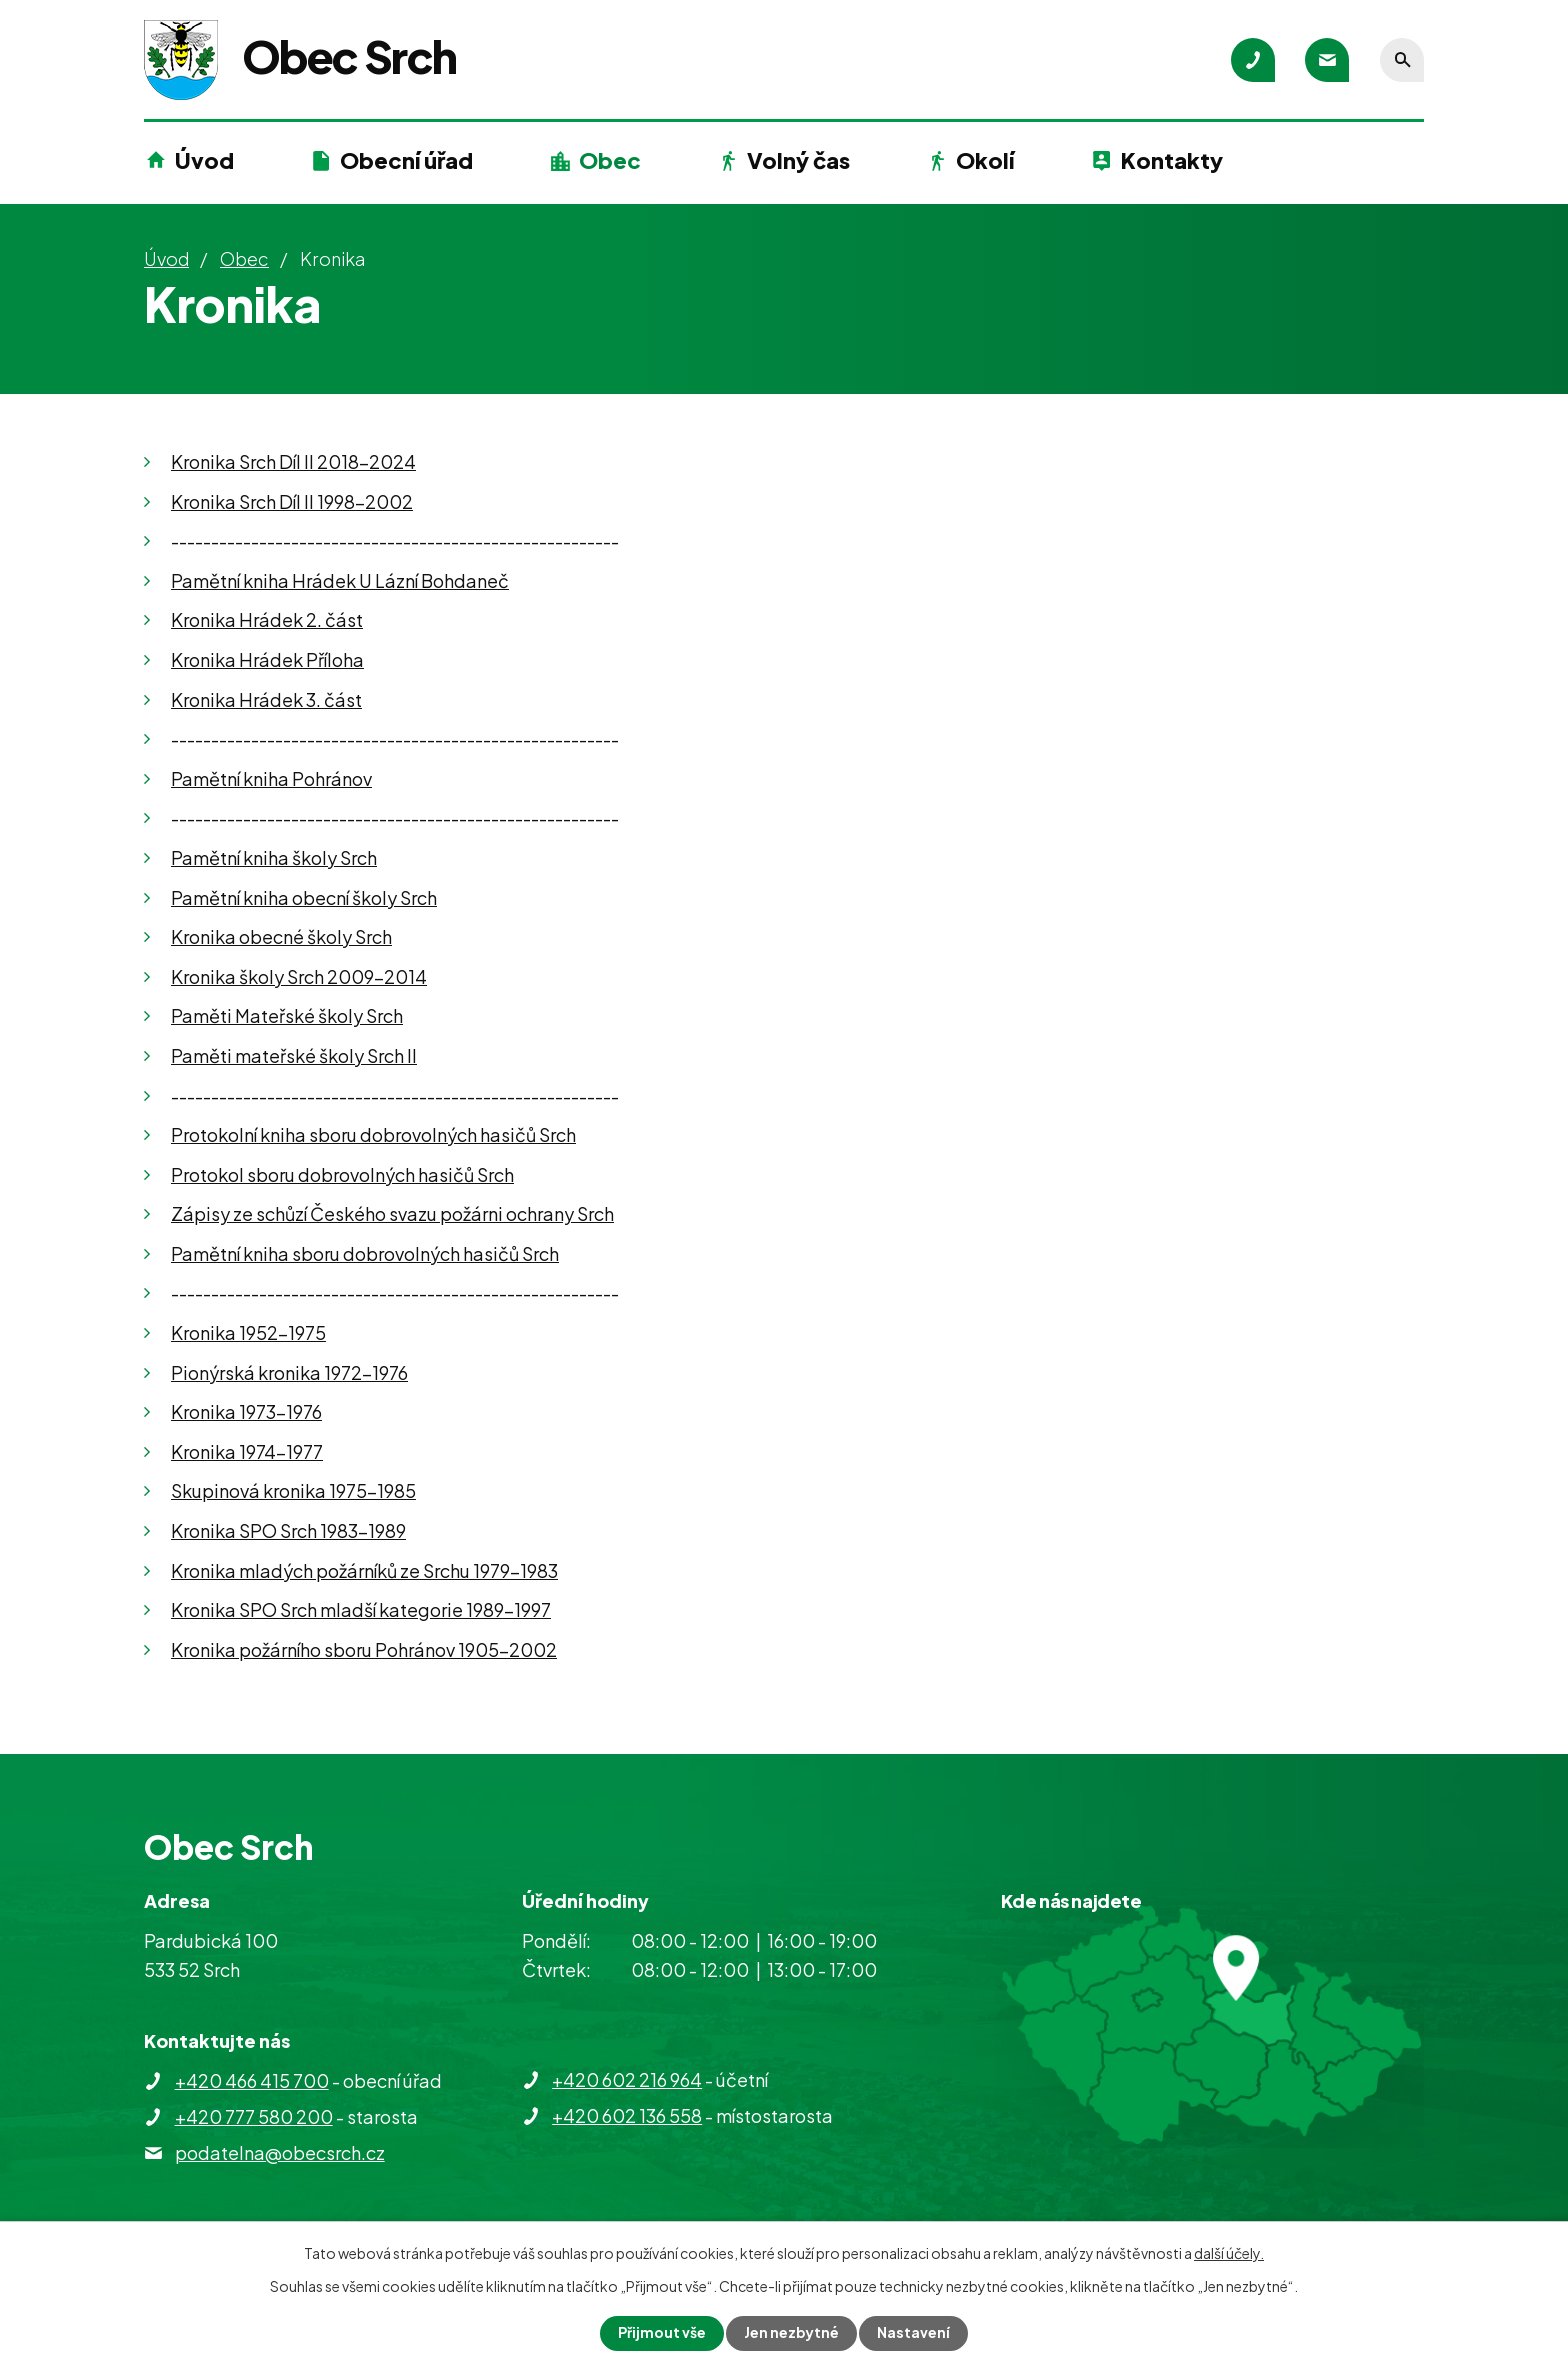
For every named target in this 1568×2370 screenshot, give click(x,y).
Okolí (985, 160)
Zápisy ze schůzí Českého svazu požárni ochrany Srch (392, 1213)
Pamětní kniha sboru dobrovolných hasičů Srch (365, 1253)
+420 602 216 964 (627, 2079)
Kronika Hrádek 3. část (266, 699)
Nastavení (914, 2333)
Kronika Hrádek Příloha (267, 659)
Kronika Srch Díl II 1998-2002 (292, 501)
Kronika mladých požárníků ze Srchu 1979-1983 (364, 1570)
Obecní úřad (406, 160)
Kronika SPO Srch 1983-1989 (288, 1530)
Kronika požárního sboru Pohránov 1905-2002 (364, 1649)
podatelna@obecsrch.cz (280, 2152)
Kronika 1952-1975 (248, 1332)
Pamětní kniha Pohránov (271, 778)
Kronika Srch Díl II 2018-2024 (293, 461)
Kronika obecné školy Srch (281, 936)
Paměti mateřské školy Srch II (294, 1055)
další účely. (1229, 2253)
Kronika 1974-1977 (247, 1451)
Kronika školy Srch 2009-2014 (299, 976)
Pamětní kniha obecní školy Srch (304, 897)
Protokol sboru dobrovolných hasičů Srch (342, 1174)
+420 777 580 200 (254, 2116)
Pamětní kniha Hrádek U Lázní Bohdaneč (340, 580)
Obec (610, 160)
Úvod (204, 160)
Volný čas (798, 160)
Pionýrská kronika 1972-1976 (289, 1372)
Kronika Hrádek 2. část (267, 619)
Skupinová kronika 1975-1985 (293, 1490)
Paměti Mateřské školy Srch (287, 1015)
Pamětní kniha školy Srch (274, 857)
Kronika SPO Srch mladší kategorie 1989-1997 (361, 1609)
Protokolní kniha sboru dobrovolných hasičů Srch (373, 1134)
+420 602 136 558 (627, 2115)
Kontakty (1172, 160)
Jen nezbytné (792, 2333)
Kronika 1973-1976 (246, 1411)
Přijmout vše (662, 2333)
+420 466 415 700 (252, 2080)
